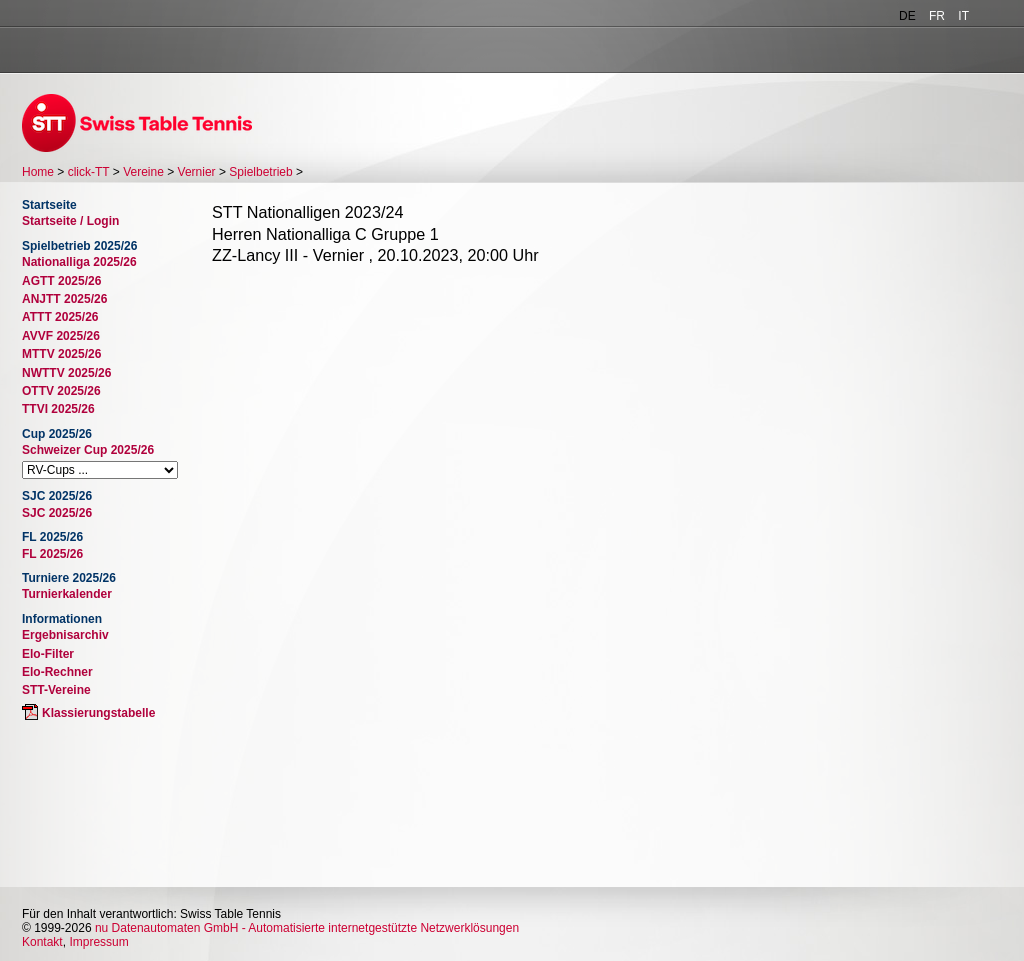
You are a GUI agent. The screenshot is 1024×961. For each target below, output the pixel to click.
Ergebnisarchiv (65, 635)
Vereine (143, 172)
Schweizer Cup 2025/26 (88, 450)
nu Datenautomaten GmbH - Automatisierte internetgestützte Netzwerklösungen (307, 928)
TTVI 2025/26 (58, 409)
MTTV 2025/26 (61, 354)
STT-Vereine (56, 690)
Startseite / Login (70, 221)
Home (38, 172)
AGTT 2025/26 (61, 281)
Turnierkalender (67, 594)
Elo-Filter (48, 654)
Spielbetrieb (260, 172)
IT (963, 16)
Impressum (98, 942)
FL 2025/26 (52, 554)
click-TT (89, 172)
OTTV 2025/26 (61, 391)
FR (937, 16)
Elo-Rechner (57, 672)
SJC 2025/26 (57, 513)
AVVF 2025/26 (61, 336)
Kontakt (42, 942)
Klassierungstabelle (98, 713)
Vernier (197, 172)
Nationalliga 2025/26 (79, 262)
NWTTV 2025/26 (66, 373)
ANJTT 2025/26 (64, 299)
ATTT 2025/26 (60, 317)
